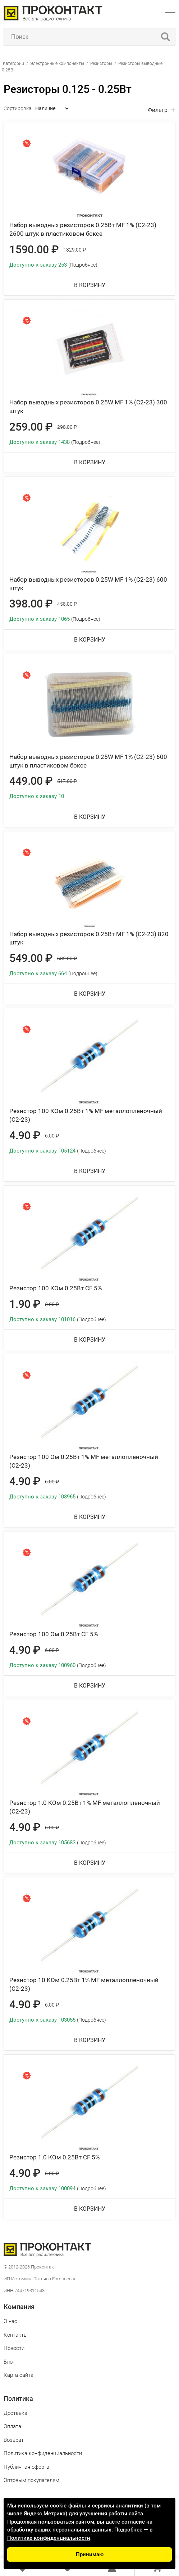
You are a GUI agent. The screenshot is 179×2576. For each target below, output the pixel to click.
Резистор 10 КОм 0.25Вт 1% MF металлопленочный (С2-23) (84, 1984)
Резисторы (101, 63)
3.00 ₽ (52, 1304)
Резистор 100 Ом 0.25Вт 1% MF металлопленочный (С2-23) (83, 1461)
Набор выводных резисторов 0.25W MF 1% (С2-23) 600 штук (88, 584)
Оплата (12, 2426)
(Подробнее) (82, 265)
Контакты (16, 2335)
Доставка (15, 2413)
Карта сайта (18, 2375)
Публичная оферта (26, 2467)
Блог (9, 2362)
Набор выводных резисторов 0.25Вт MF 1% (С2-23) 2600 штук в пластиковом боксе (82, 229)
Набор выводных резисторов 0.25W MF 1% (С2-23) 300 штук (88, 406)
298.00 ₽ (67, 427)
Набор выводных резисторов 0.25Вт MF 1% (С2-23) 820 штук (89, 938)
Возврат (14, 2440)
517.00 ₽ (67, 781)
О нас (10, 2321)
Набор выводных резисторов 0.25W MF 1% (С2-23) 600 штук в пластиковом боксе (88, 761)
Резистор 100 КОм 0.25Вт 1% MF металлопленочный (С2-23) (85, 1115)
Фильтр (157, 110)
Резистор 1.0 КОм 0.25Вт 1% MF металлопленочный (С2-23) (84, 1807)
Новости (14, 2348)
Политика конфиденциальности (43, 2453)
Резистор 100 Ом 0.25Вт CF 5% (53, 1634)
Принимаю (90, 2554)
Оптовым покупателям (31, 2480)
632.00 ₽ (67, 958)
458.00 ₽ (67, 604)
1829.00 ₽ (74, 250)
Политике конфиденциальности (48, 2538)
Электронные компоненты (57, 63)
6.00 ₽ (52, 1136)
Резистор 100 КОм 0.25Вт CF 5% (55, 1288)
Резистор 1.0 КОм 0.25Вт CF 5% (54, 2157)
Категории (13, 63)
